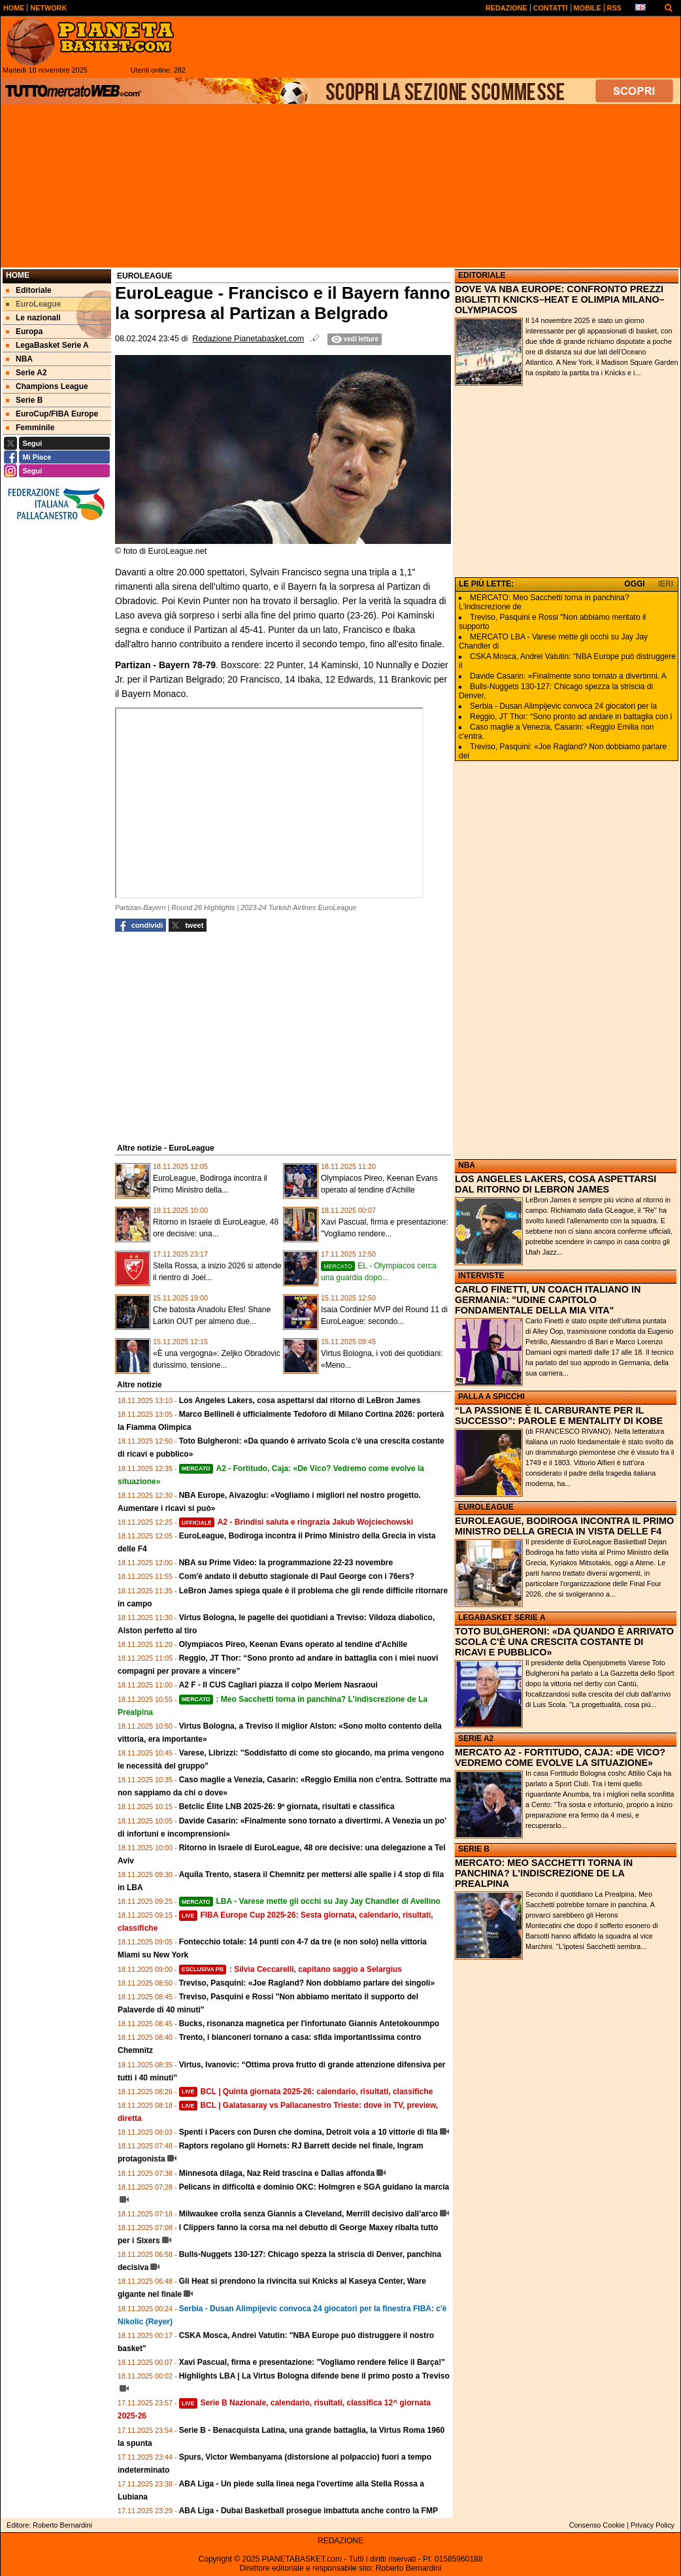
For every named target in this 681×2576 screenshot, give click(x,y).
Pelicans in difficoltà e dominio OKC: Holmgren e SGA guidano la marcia (314, 2187)
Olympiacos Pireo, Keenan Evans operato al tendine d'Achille (293, 1644)
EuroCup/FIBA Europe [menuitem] (52, 413)
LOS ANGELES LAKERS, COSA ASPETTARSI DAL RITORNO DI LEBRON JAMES (555, 1184)
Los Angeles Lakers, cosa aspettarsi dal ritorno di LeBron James (300, 1400)
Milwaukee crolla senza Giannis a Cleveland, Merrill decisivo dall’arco (308, 2213)
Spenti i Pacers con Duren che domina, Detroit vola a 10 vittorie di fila (308, 2132)
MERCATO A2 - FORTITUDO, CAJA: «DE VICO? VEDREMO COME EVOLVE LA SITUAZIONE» (560, 1757)
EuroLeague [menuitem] (33, 304)
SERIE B (474, 1849)
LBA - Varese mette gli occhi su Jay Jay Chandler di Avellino (309, 1901)
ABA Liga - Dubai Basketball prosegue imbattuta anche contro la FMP (308, 2510)
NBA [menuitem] (19, 359)
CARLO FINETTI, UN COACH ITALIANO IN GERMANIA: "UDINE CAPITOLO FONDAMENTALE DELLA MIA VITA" (547, 1299)
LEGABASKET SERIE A (502, 1617)
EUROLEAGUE (486, 1507)
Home (17, 275)
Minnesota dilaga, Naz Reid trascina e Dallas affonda (276, 2173)
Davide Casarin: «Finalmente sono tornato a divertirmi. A (568, 676)
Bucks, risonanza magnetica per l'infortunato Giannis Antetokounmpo (309, 2023)
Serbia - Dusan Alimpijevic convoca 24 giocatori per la (563, 706)
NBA (466, 1165)
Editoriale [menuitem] (29, 290)
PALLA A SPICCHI (491, 1396)
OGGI (634, 583)
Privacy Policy (652, 2525)
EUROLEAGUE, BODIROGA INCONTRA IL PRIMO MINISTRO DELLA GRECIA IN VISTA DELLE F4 (564, 1526)
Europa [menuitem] (24, 331)
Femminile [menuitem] (30, 427)
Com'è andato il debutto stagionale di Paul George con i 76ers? (296, 1576)
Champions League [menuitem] (47, 386)
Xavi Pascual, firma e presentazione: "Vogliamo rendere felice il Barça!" (312, 2362)
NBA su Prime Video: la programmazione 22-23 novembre (286, 1562)
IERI (665, 583)
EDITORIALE (481, 275)
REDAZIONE (340, 2540)
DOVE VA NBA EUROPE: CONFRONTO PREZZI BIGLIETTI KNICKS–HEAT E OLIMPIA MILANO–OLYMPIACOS (560, 299)
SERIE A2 (475, 1738)
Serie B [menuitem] (24, 400)
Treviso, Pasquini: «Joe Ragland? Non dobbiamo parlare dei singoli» (307, 1983)
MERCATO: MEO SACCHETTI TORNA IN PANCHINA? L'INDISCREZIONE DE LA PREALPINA (544, 1873)
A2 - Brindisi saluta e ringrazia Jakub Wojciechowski (296, 1522)
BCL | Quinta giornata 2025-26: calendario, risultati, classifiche (306, 2091)
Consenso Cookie (597, 2525)
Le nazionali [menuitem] (33, 317)
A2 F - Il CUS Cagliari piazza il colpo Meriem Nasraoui (278, 1684)
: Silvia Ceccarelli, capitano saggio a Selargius (290, 1969)
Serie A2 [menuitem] (26, 372)
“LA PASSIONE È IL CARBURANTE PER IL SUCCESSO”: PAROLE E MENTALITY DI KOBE (559, 1415)
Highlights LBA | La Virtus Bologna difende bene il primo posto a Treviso (314, 2376)
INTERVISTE (481, 1275)
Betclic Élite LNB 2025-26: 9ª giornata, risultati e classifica (287, 1806)
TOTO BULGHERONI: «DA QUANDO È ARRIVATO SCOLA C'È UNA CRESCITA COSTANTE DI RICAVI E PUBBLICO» (564, 1641)
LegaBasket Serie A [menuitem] (47, 345)
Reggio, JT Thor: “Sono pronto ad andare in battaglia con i (571, 716)
